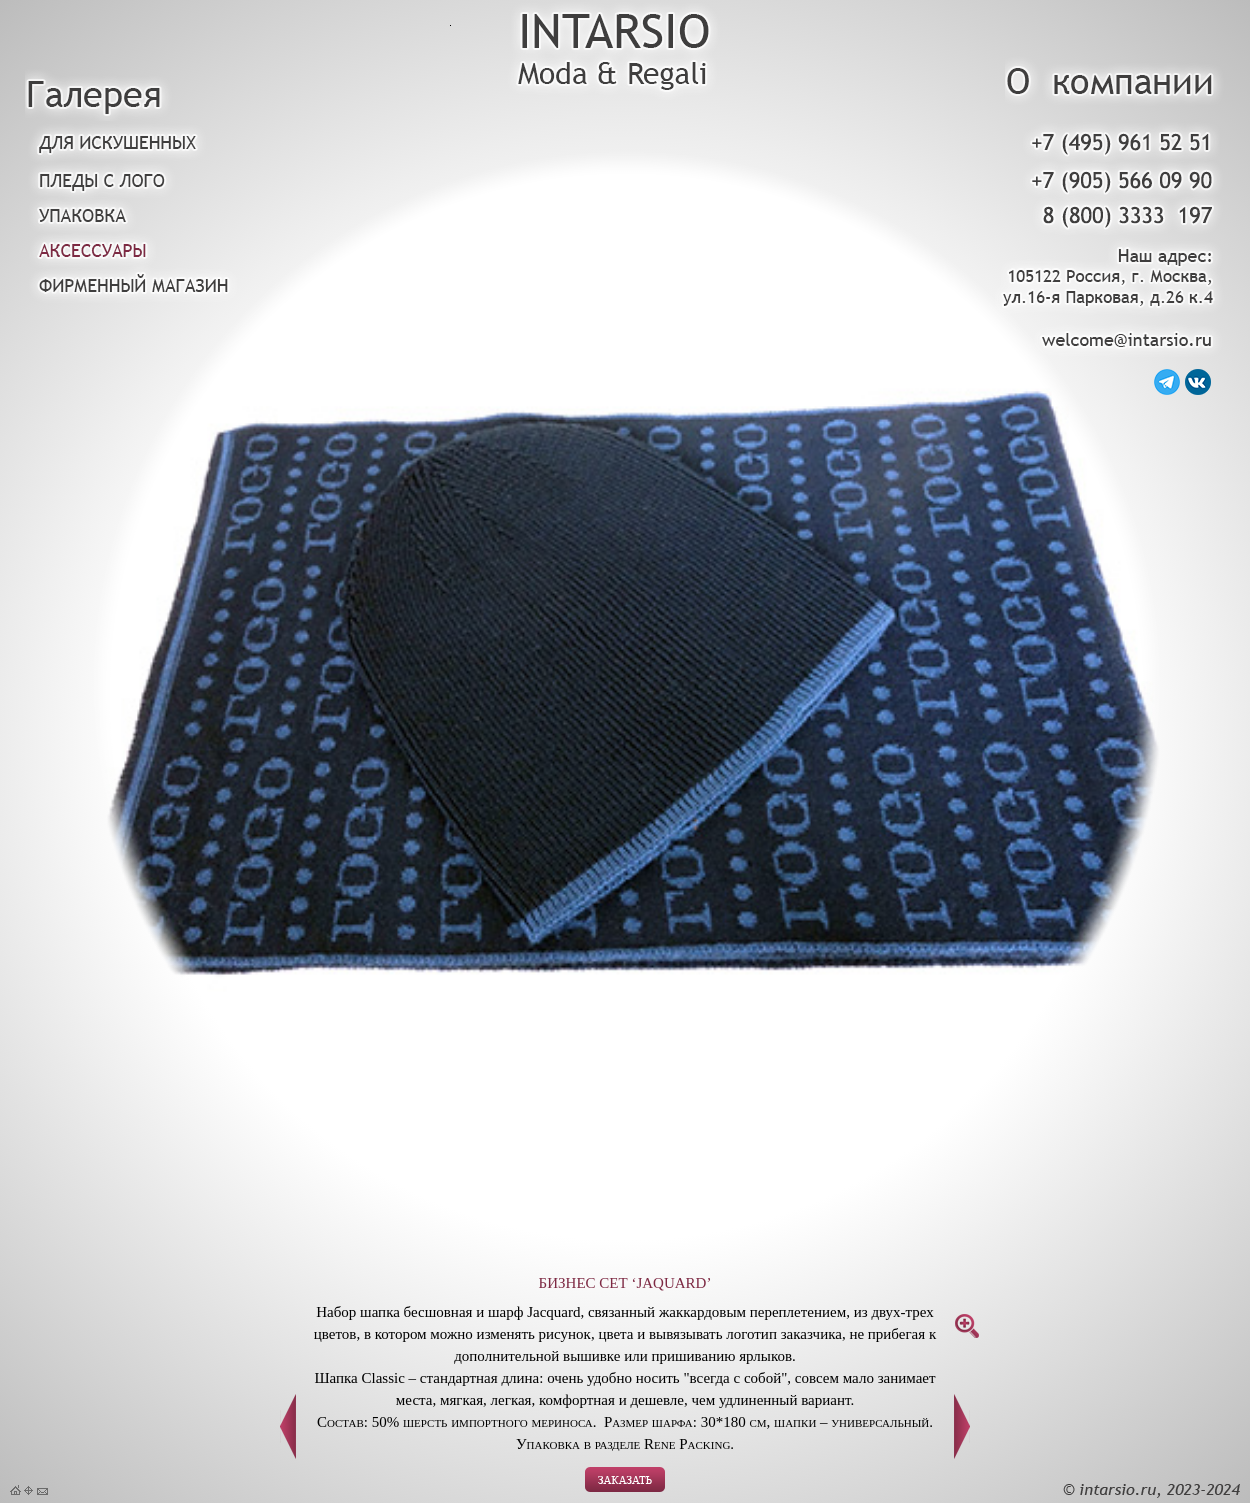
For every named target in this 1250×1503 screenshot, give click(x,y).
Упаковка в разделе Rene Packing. (625, 1444)
